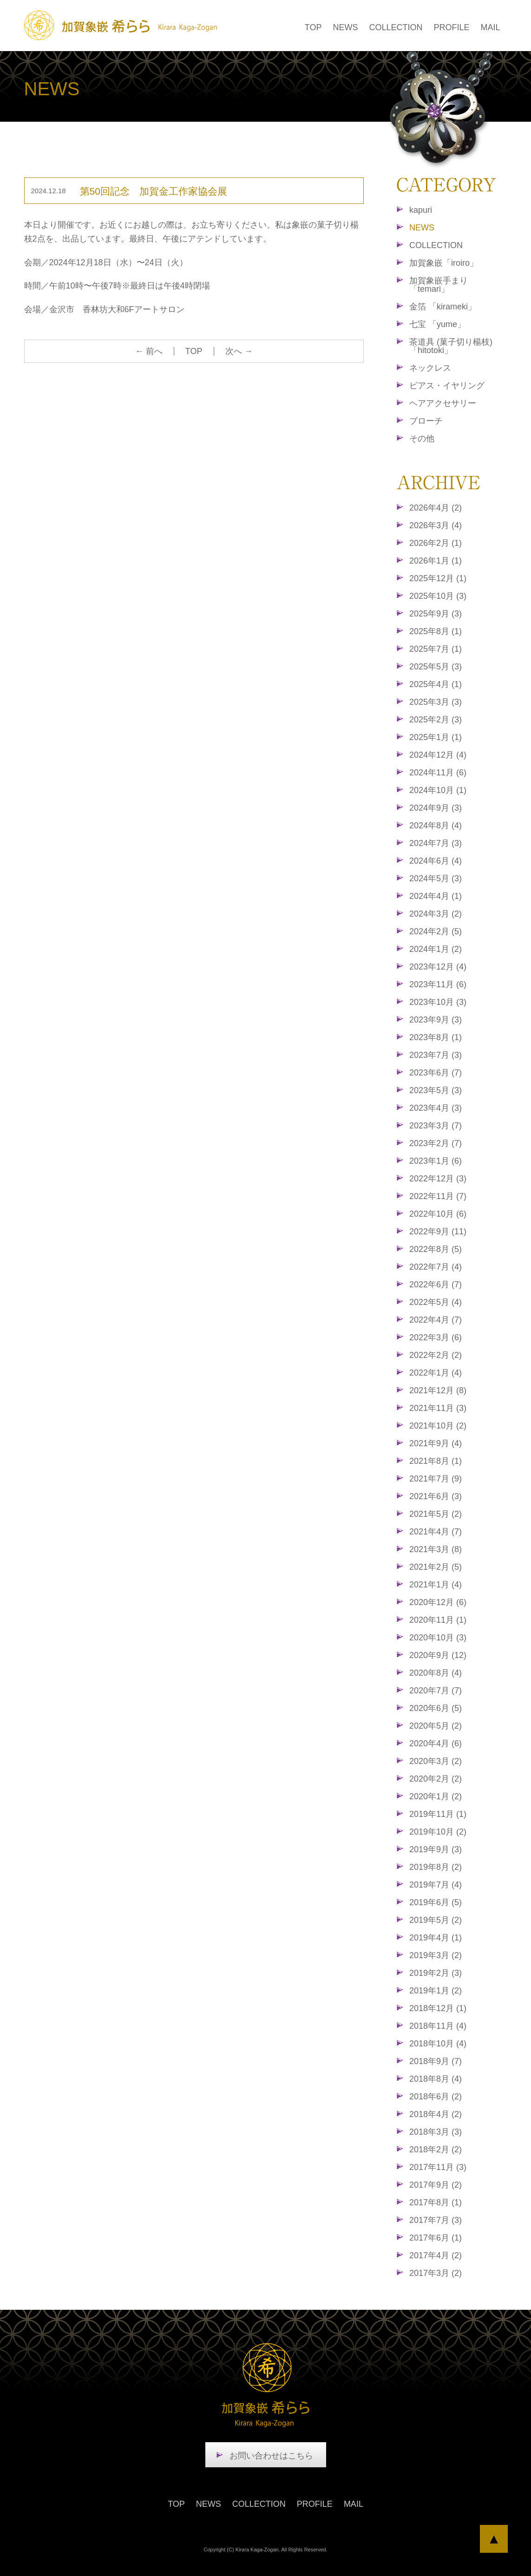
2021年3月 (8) (435, 1549)
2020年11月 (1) (437, 1620)
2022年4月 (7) (435, 1319)
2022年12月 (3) (437, 1178)
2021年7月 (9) (435, 1478)
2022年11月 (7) (437, 1196)
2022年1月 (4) (435, 1372)
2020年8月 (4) (435, 1673)
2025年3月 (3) (435, 702)
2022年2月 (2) (435, 1355)
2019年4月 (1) (435, 1937)
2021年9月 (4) (435, 1443)
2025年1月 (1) (435, 737)
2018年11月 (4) (437, 2026)
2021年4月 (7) (435, 1531)
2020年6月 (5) (435, 1708)
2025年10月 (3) (437, 596)
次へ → (239, 351)
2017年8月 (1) (435, 2202)
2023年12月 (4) (437, 966)
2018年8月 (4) (435, 2079)
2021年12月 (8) (437, 1390)
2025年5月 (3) (435, 666)
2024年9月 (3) (435, 808)
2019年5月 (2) (435, 1920)
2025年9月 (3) (435, 613)
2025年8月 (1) (435, 631)
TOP (313, 27)
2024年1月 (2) (435, 949)
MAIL (490, 27)
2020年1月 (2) (435, 1796)
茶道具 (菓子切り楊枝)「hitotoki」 (450, 346)
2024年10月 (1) (437, 790)
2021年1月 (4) (435, 1584)
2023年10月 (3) (437, 1002)
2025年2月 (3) (435, 719)
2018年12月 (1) (437, 2008)
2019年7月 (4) (435, 1884)
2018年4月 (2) (435, 2114)
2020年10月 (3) (437, 1637)
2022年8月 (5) (435, 1249)
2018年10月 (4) (437, 2043)
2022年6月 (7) (435, 1284)
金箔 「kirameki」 (442, 306)
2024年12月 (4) (437, 755)
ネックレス (430, 368)
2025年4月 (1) (435, 684)
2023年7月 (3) (435, 1055)
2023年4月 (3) (435, 1108)
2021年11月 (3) (437, 1408)
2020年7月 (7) (435, 1690)
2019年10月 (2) (437, 1831)
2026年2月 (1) (435, 543)
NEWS (345, 27)
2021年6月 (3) (435, 1496)
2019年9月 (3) (435, 1849)
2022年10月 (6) (437, 1214)
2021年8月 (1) (435, 1461)
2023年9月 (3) (435, 1019)
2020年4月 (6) (435, 1743)
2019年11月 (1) (437, 1814)
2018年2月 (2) (435, 2149)
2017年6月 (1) (435, 2237)
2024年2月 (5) (435, 931)
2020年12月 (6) (437, 1602)
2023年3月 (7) (435, 1125)
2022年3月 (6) (435, 1337)
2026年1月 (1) (435, 560)
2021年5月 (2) (435, 1514)
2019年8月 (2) (435, 1867)
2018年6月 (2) (435, 2096)
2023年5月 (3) (435, 1090)
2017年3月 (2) (435, 2273)
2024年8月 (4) (435, 825)
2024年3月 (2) (435, 913)
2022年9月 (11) (437, 1231)
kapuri (420, 210)
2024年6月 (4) (435, 860)
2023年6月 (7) (435, 1072)
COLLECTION (395, 27)
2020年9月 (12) (437, 1655)
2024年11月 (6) (437, 772)
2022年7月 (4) (435, 1267)
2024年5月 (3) (435, 878)
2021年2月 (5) (435, 1567)
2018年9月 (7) (435, 2061)
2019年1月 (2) (435, 1990)
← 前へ (149, 351)
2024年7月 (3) (435, 843)
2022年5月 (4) (435, 1302)
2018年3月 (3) (435, 2132)
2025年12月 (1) (437, 578)
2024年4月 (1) (435, 896)
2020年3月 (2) (435, 1761)
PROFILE (451, 27)
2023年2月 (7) (435, 1143)
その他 (421, 438)
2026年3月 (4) (435, 525)
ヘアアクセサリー (442, 403)
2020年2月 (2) (435, 1778)
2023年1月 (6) (435, 1161)
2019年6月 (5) (435, 1902)
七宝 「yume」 (437, 324)
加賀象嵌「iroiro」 (443, 263)
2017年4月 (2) (435, 2255)
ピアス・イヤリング (447, 385)
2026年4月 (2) (435, 507)
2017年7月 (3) (435, 2220)
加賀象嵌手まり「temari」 (438, 285)
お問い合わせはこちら (271, 2455)
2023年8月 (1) (435, 1037)
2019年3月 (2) (435, 1955)
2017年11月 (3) (437, 2167)
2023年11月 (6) (437, 984)
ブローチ (426, 421)
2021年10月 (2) (437, 1425)
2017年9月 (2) (435, 2184)
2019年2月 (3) (435, 1973)
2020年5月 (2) (435, 1725)
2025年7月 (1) (435, 649)
